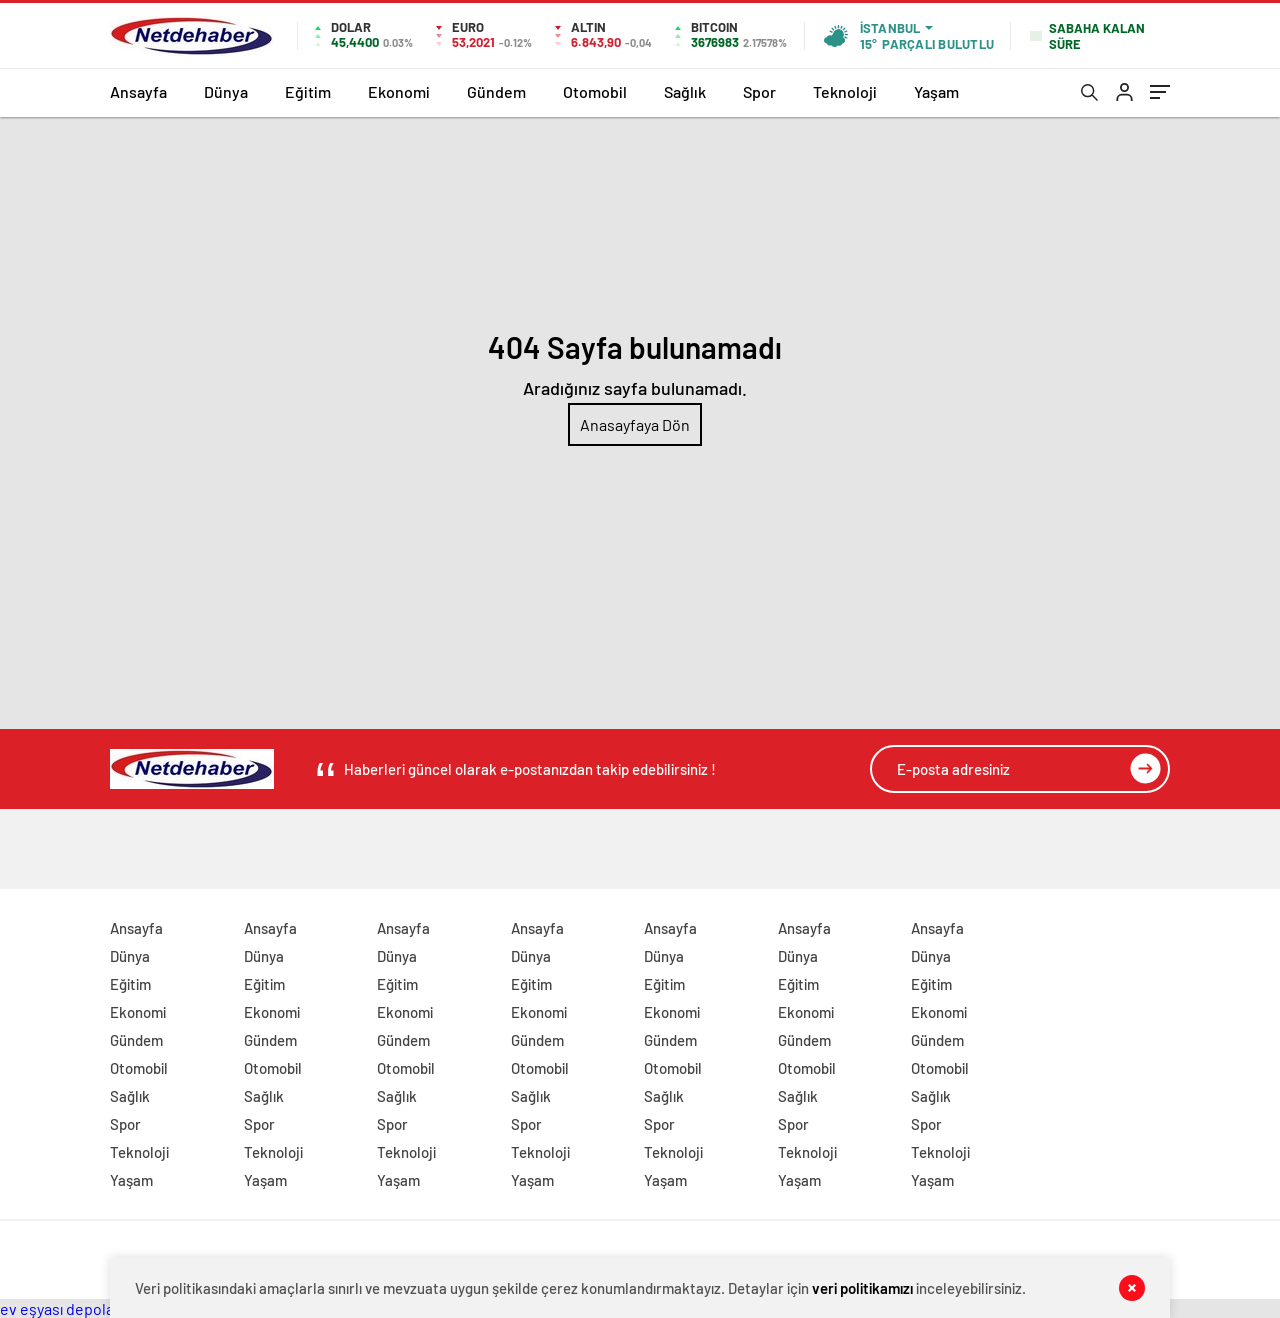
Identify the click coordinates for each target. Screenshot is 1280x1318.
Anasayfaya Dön (635, 424)
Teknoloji (845, 91)
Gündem (496, 91)
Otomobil (595, 91)
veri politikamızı (862, 1288)
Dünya (226, 91)
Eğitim (308, 91)
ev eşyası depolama (67, 1308)
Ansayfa (138, 91)
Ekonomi (399, 91)
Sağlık (685, 91)
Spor (759, 91)
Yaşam (936, 91)
